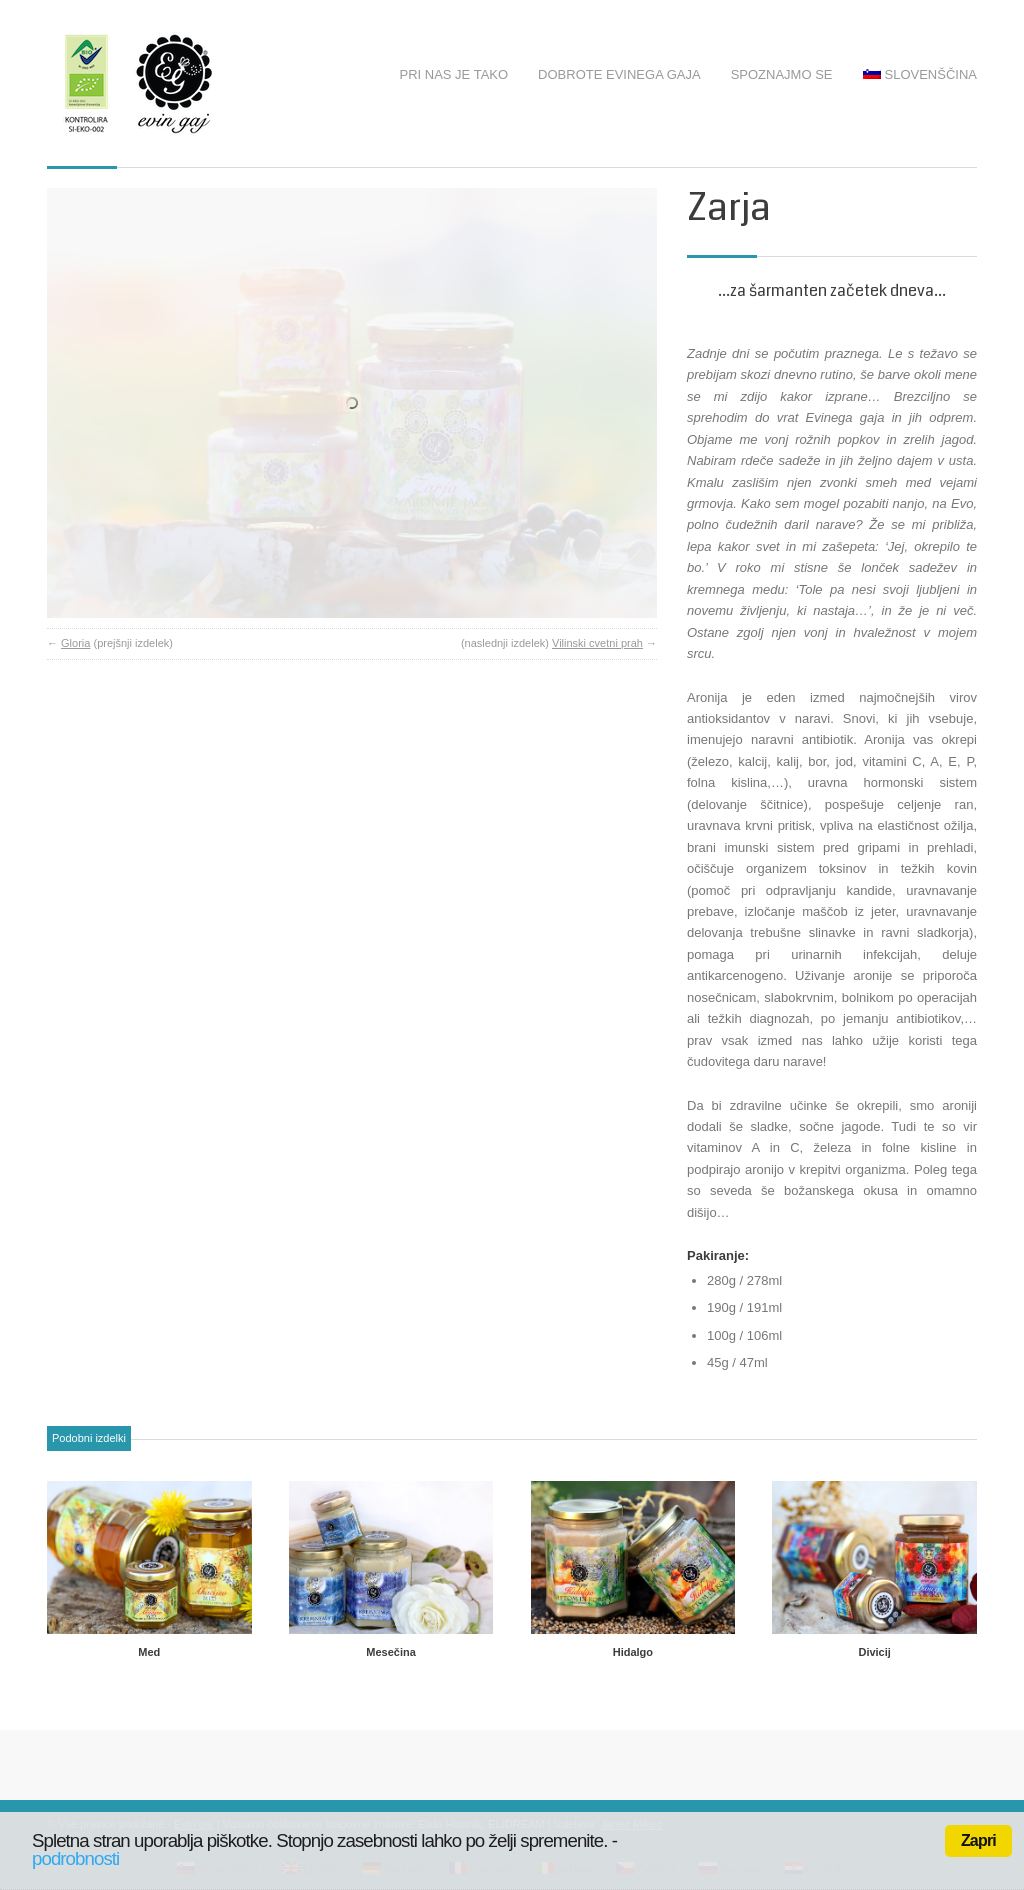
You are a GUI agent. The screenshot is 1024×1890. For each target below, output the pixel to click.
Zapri (978, 1840)
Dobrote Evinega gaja (619, 74)
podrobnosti (75, 1858)
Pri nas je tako (454, 74)
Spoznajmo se (782, 74)
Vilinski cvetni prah (597, 553)
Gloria (75, 553)
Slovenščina (920, 74)
